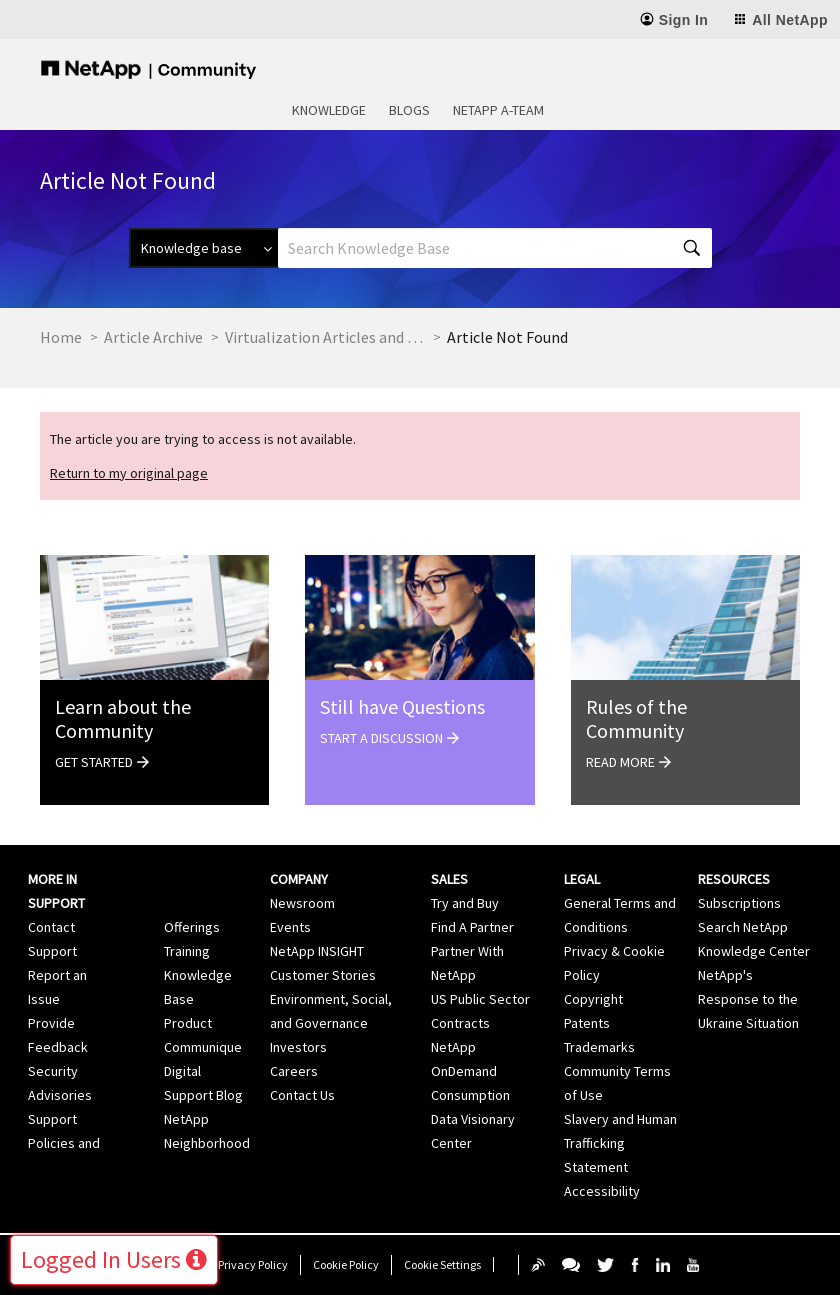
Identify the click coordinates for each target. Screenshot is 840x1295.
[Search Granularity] (203, 248)
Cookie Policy (346, 1264)
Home (61, 337)
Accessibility (602, 1191)
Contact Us (302, 1095)
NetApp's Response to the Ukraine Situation (748, 999)
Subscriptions (739, 903)
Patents (587, 1023)
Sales (449, 879)
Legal (582, 879)
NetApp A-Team (498, 110)
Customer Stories (323, 975)
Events (290, 927)
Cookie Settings (442, 1264)
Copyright (593, 999)
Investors (298, 1047)
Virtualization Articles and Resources (325, 337)
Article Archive (153, 337)
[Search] (495, 248)
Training (187, 951)
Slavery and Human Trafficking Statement (620, 1143)
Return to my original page (129, 473)
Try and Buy (465, 903)
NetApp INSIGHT (317, 951)
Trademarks (599, 1047)
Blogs (409, 110)
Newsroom (302, 903)
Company (299, 879)
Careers (294, 1071)
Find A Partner (472, 927)
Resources (734, 879)
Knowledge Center (754, 951)
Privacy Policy (253, 1264)
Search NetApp (743, 927)
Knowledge (329, 110)
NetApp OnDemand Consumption (470, 1071)
